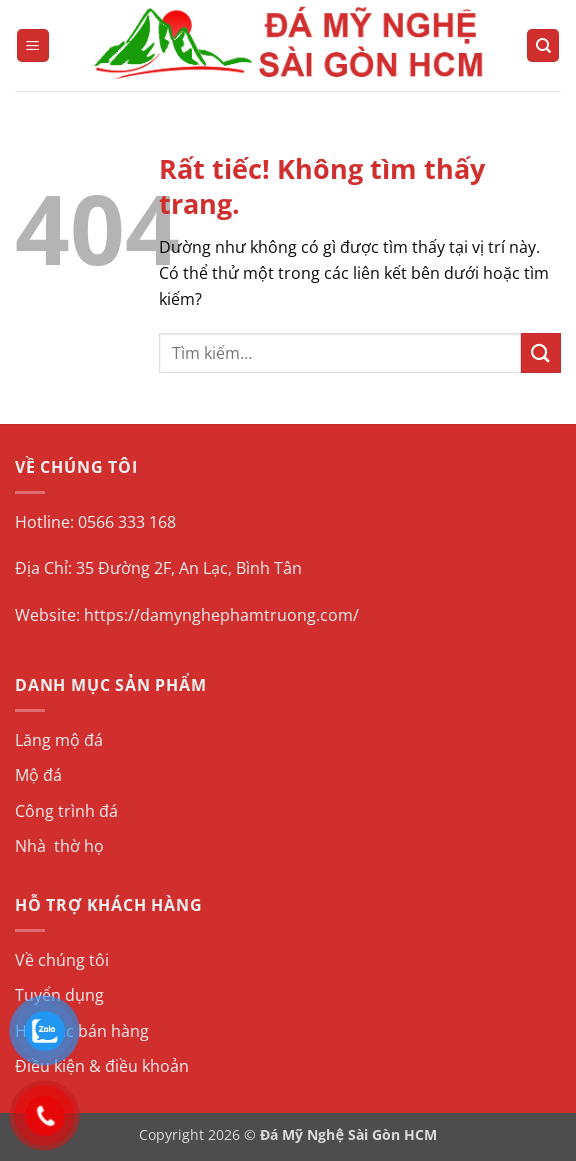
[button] (33, 45)
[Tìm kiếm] (543, 45)
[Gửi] (541, 352)
